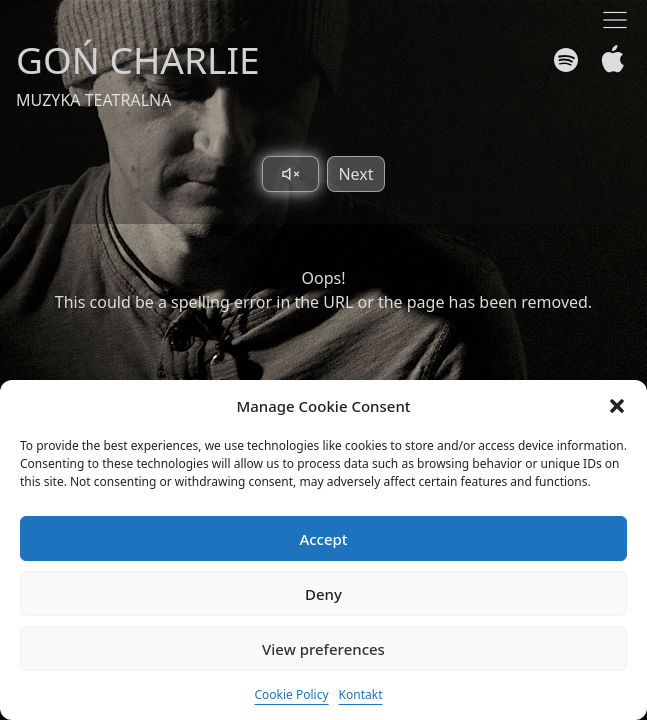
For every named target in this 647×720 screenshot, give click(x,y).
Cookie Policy (291, 694)
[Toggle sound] (290, 174)
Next (355, 174)
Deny (323, 594)
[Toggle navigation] (615, 20)
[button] (617, 406)
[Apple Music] (608, 59)
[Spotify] (566, 60)
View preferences (323, 649)
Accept (323, 539)
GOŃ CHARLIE (138, 59)
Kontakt (361, 694)
